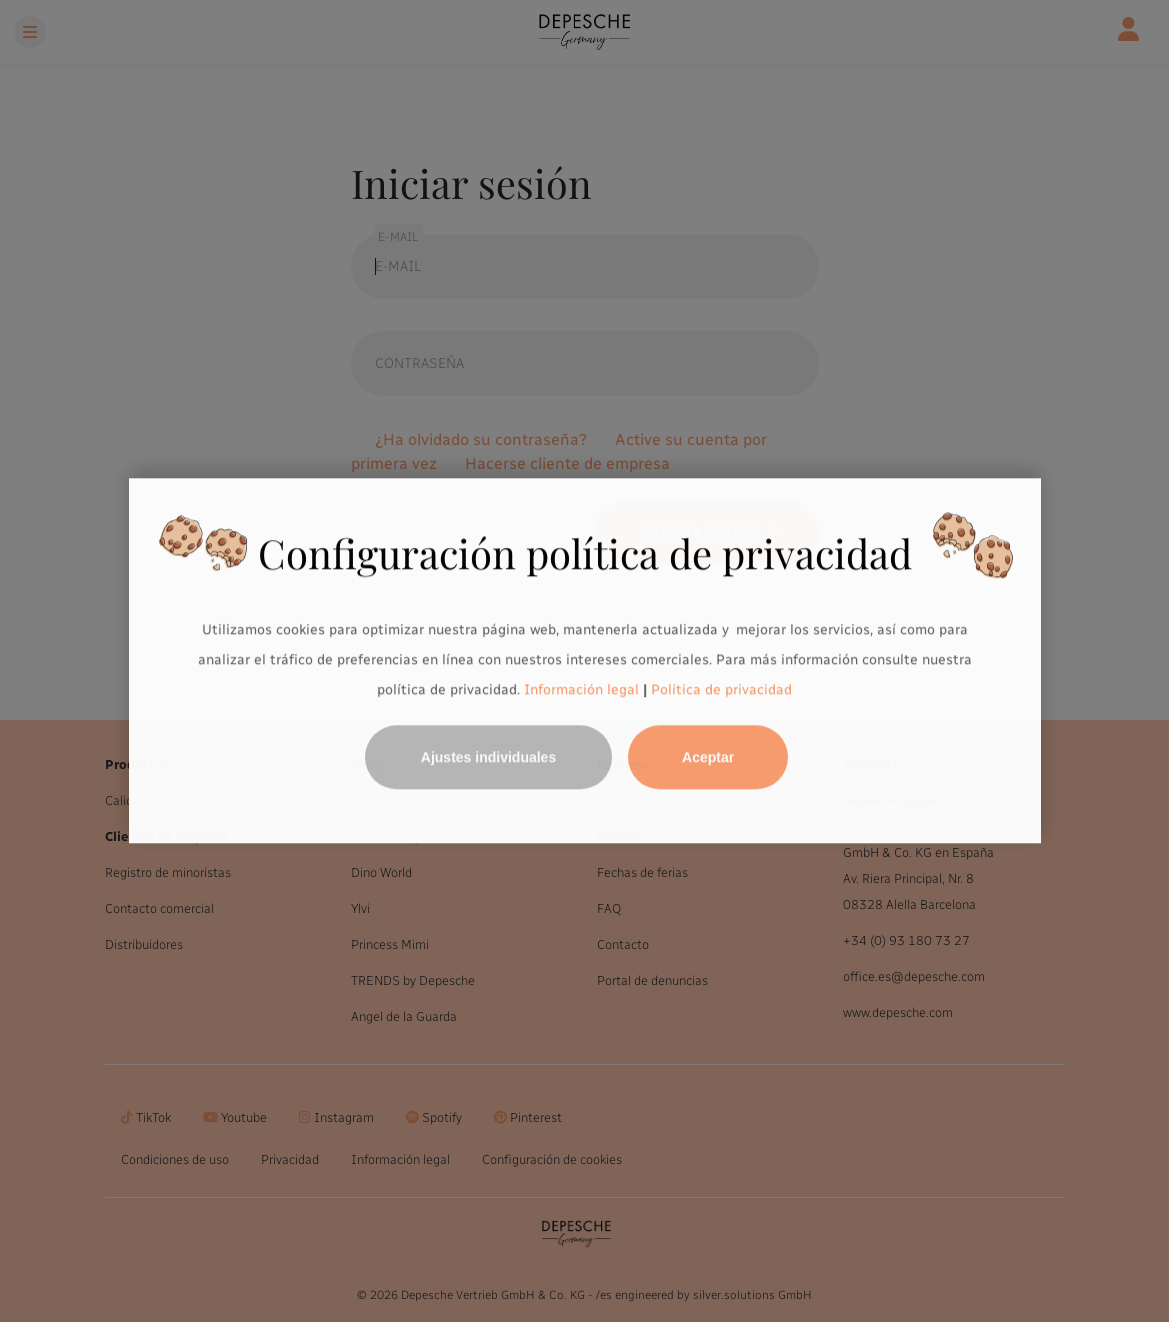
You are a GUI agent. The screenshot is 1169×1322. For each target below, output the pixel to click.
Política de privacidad (721, 689)
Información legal (579, 689)
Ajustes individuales (488, 758)
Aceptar (708, 758)
